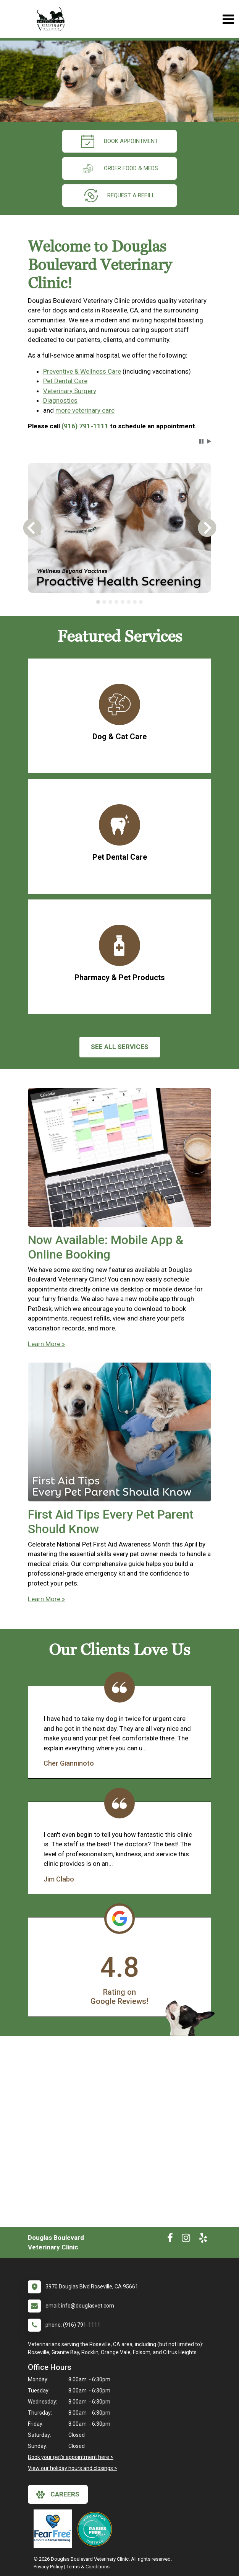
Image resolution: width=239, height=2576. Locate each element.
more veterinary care (85, 410)
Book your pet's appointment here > (70, 2457)
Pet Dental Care (65, 381)
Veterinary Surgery (69, 391)
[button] (201, 441)
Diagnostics (60, 400)
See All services (120, 1047)
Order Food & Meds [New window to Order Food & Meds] (119, 168)
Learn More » (46, 1344)
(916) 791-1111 (84, 426)
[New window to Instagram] (186, 2239)
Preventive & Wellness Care (82, 371)
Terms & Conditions (88, 2566)
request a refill (119, 195)
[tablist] (119, 602)
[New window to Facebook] (170, 2239)
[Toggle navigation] (228, 19)
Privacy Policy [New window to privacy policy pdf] (48, 2566)
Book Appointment (119, 141)
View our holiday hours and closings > (72, 2468)
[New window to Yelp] (203, 2239)
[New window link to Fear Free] (55, 2528)
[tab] (98, 602)
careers (57, 2494)
